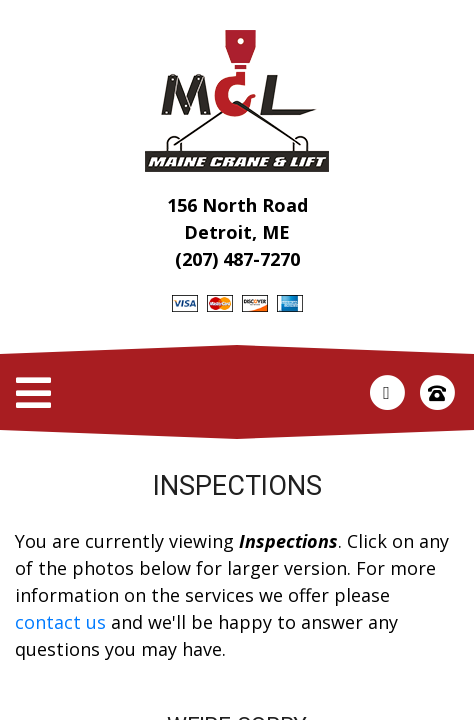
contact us (60, 622)
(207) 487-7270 (237, 259)
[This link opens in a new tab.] (386, 391)
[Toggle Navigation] (33, 393)
